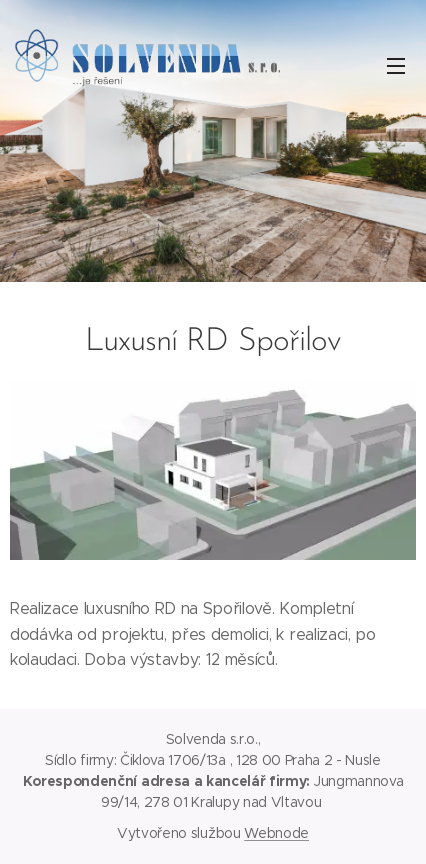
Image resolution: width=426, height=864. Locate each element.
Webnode (276, 833)
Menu (396, 66)
